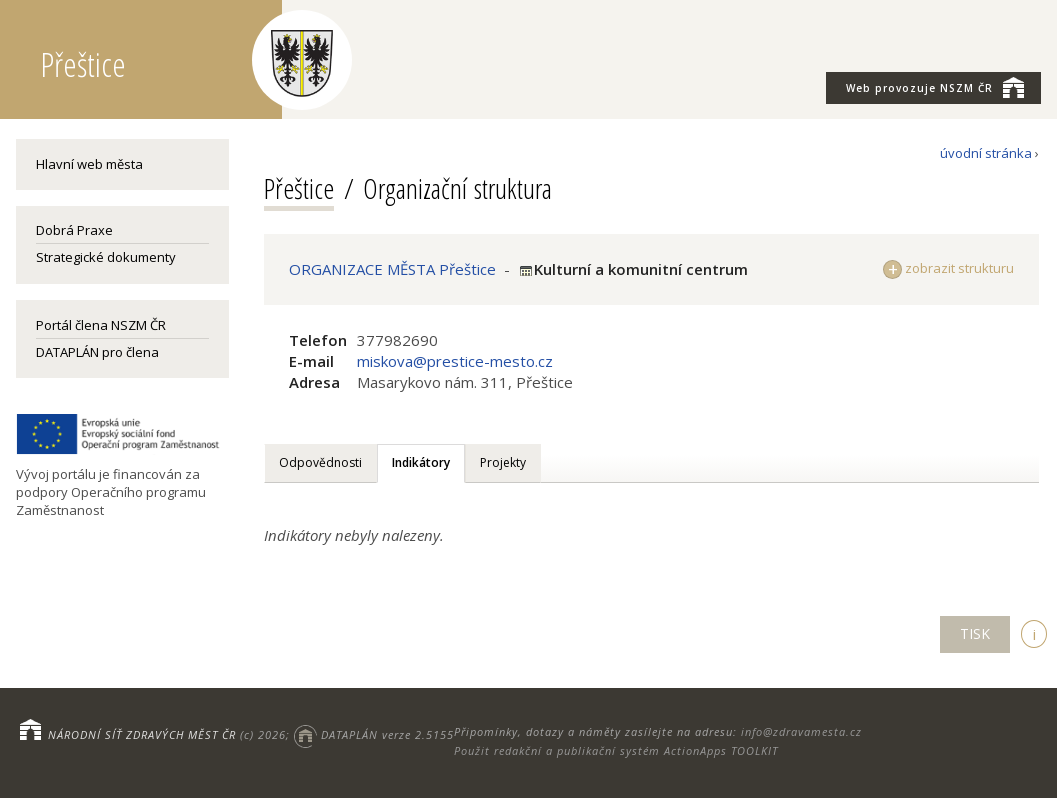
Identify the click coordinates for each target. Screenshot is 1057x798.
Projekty (503, 462)
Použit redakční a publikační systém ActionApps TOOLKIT (616, 750)
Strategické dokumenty (106, 257)
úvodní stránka (986, 153)
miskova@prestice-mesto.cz (455, 361)
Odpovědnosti (320, 462)
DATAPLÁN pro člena (97, 352)
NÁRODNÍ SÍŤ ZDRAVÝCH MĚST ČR (142, 734)
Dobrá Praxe (74, 230)
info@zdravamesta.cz (801, 731)
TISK (975, 633)
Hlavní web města (89, 164)
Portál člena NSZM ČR (101, 325)
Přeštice (299, 188)
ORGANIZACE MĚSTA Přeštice (392, 269)
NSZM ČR (935, 87)
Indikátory (421, 462)
